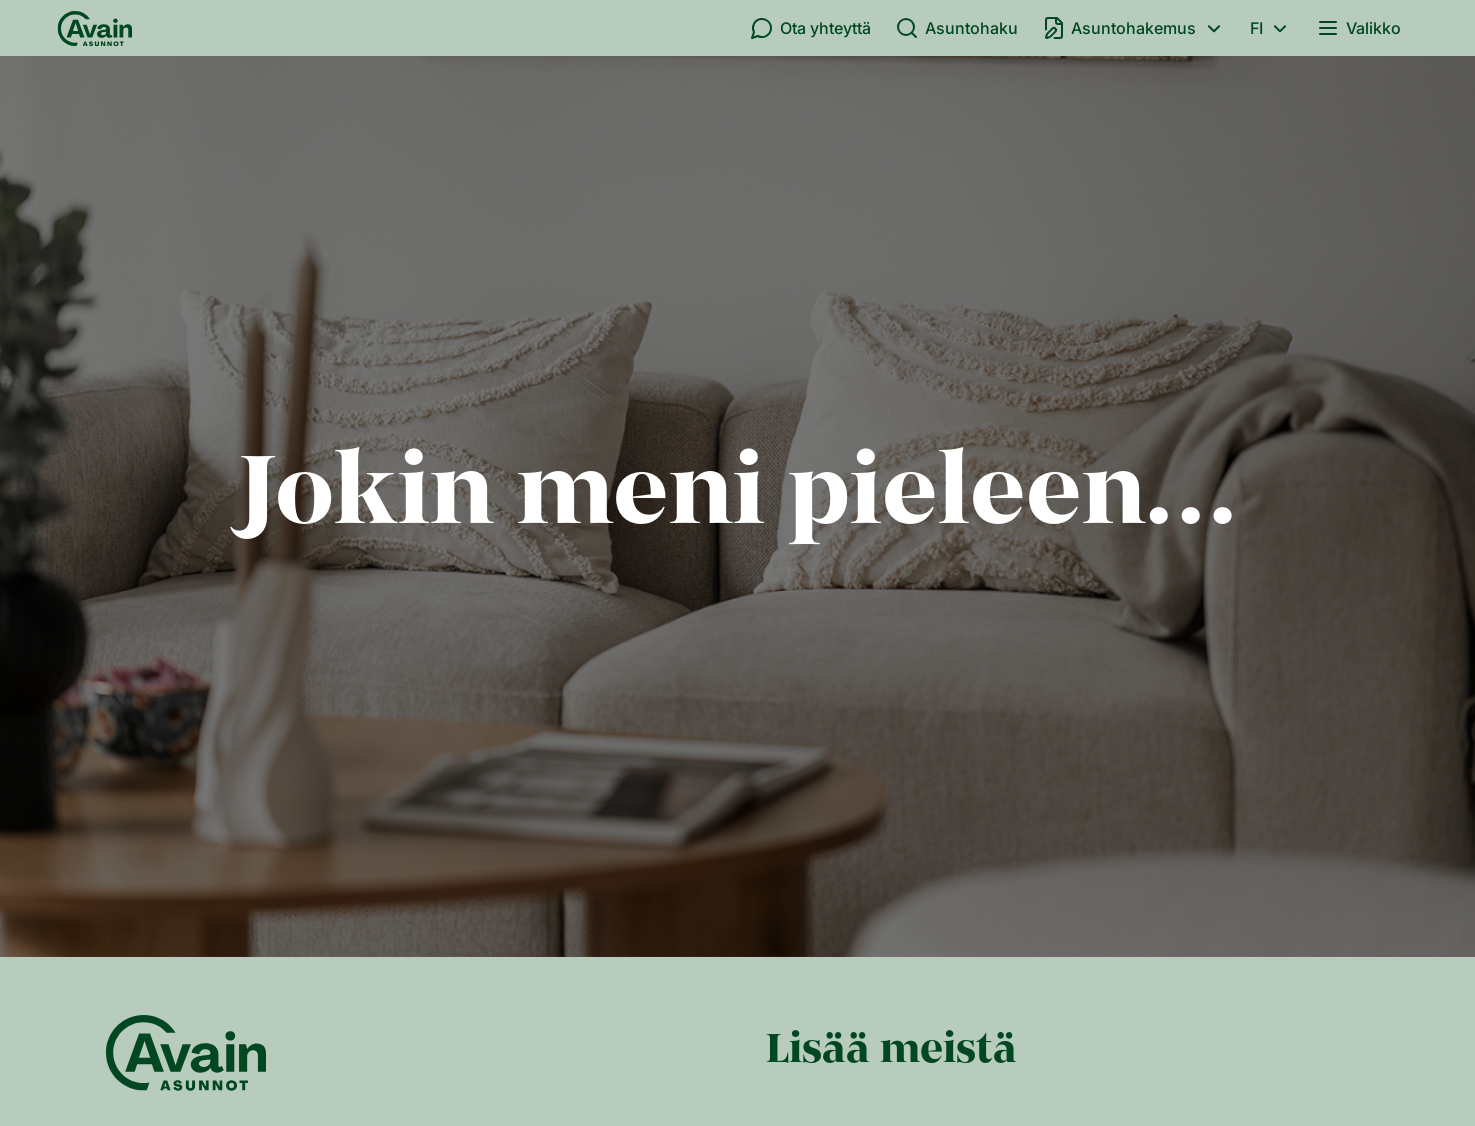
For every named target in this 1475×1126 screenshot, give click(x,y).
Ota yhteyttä (810, 28)
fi (1271, 28)
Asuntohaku (956, 28)
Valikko (1358, 28)
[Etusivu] (95, 28)
